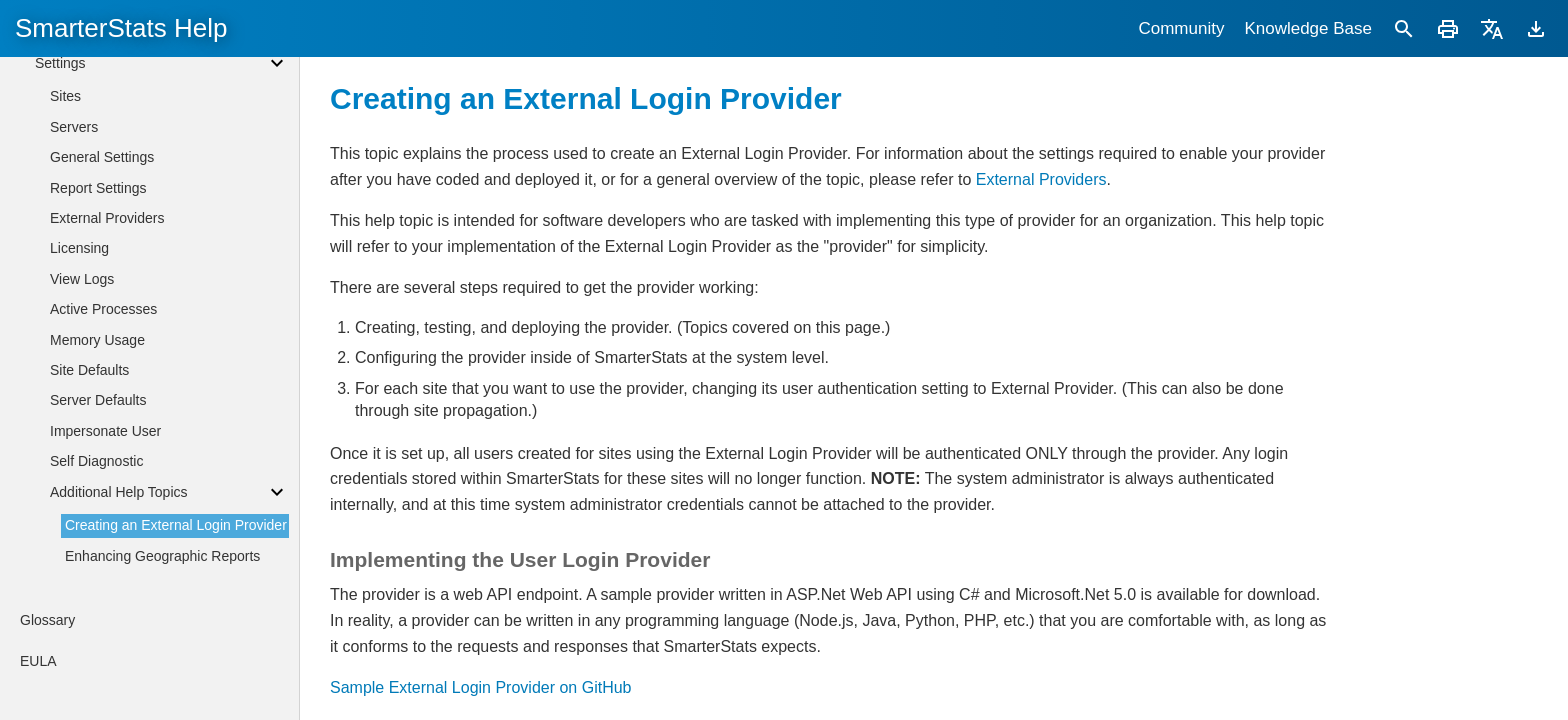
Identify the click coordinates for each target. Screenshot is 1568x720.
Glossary (47, 620)
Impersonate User (105, 431)
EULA (38, 661)
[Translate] (1492, 28)
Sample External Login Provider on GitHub (481, 687)
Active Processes (103, 309)
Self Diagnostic (96, 461)
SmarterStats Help (121, 28)
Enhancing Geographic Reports (162, 556)
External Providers (1041, 179)
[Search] (1404, 28)
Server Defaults (98, 400)
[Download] (1536, 28)
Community (1181, 28)
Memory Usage (97, 340)
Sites (65, 96)
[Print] (1448, 28)
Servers (74, 127)
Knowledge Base (1308, 28)
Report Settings (98, 188)
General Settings (102, 157)
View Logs (82, 279)
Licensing (79, 248)
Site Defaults (89, 370)
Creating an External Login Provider (176, 525)
